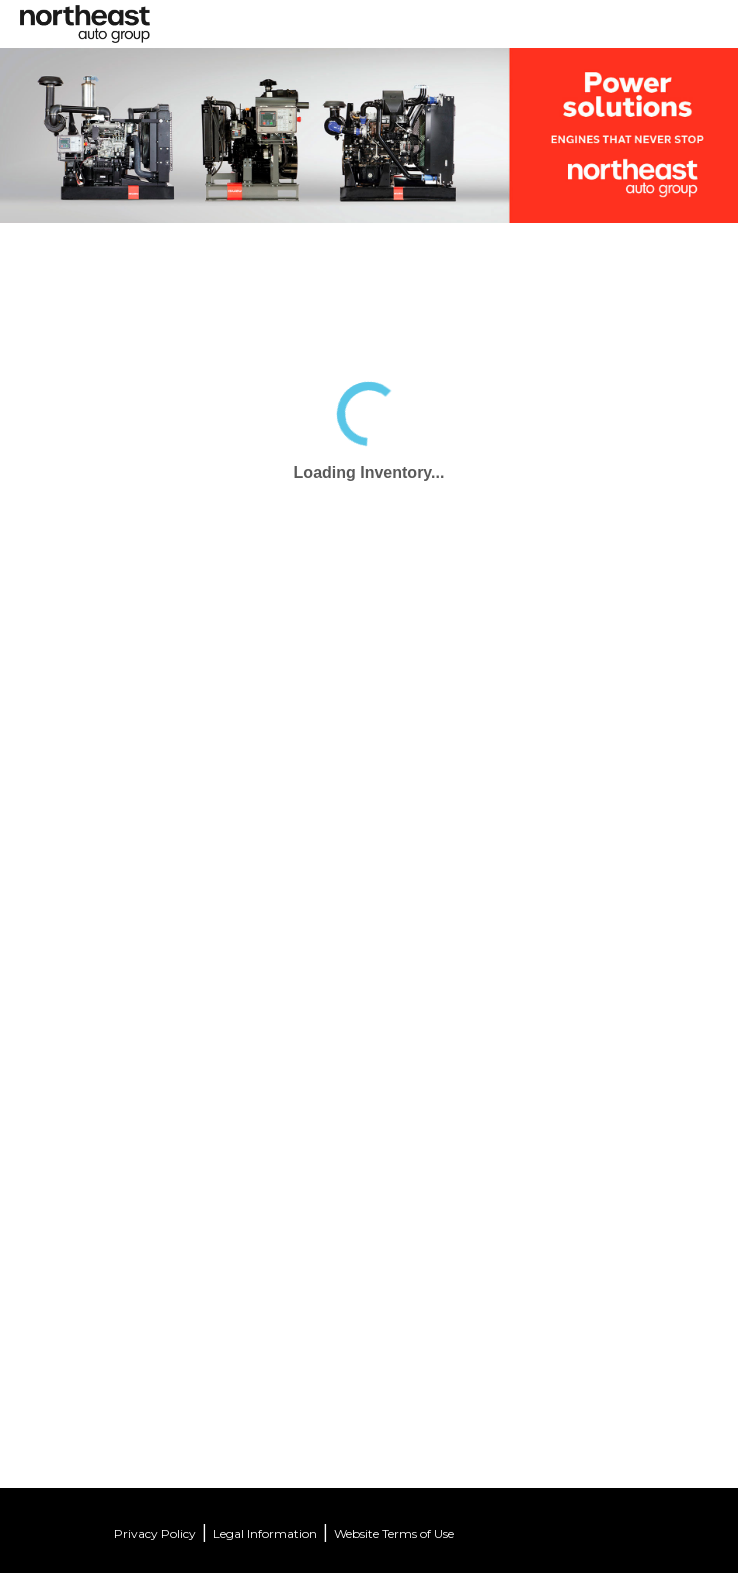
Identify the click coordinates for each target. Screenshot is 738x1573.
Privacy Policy (155, 1533)
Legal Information (265, 1533)
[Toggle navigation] (382, 17)
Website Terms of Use (394, 1533)
